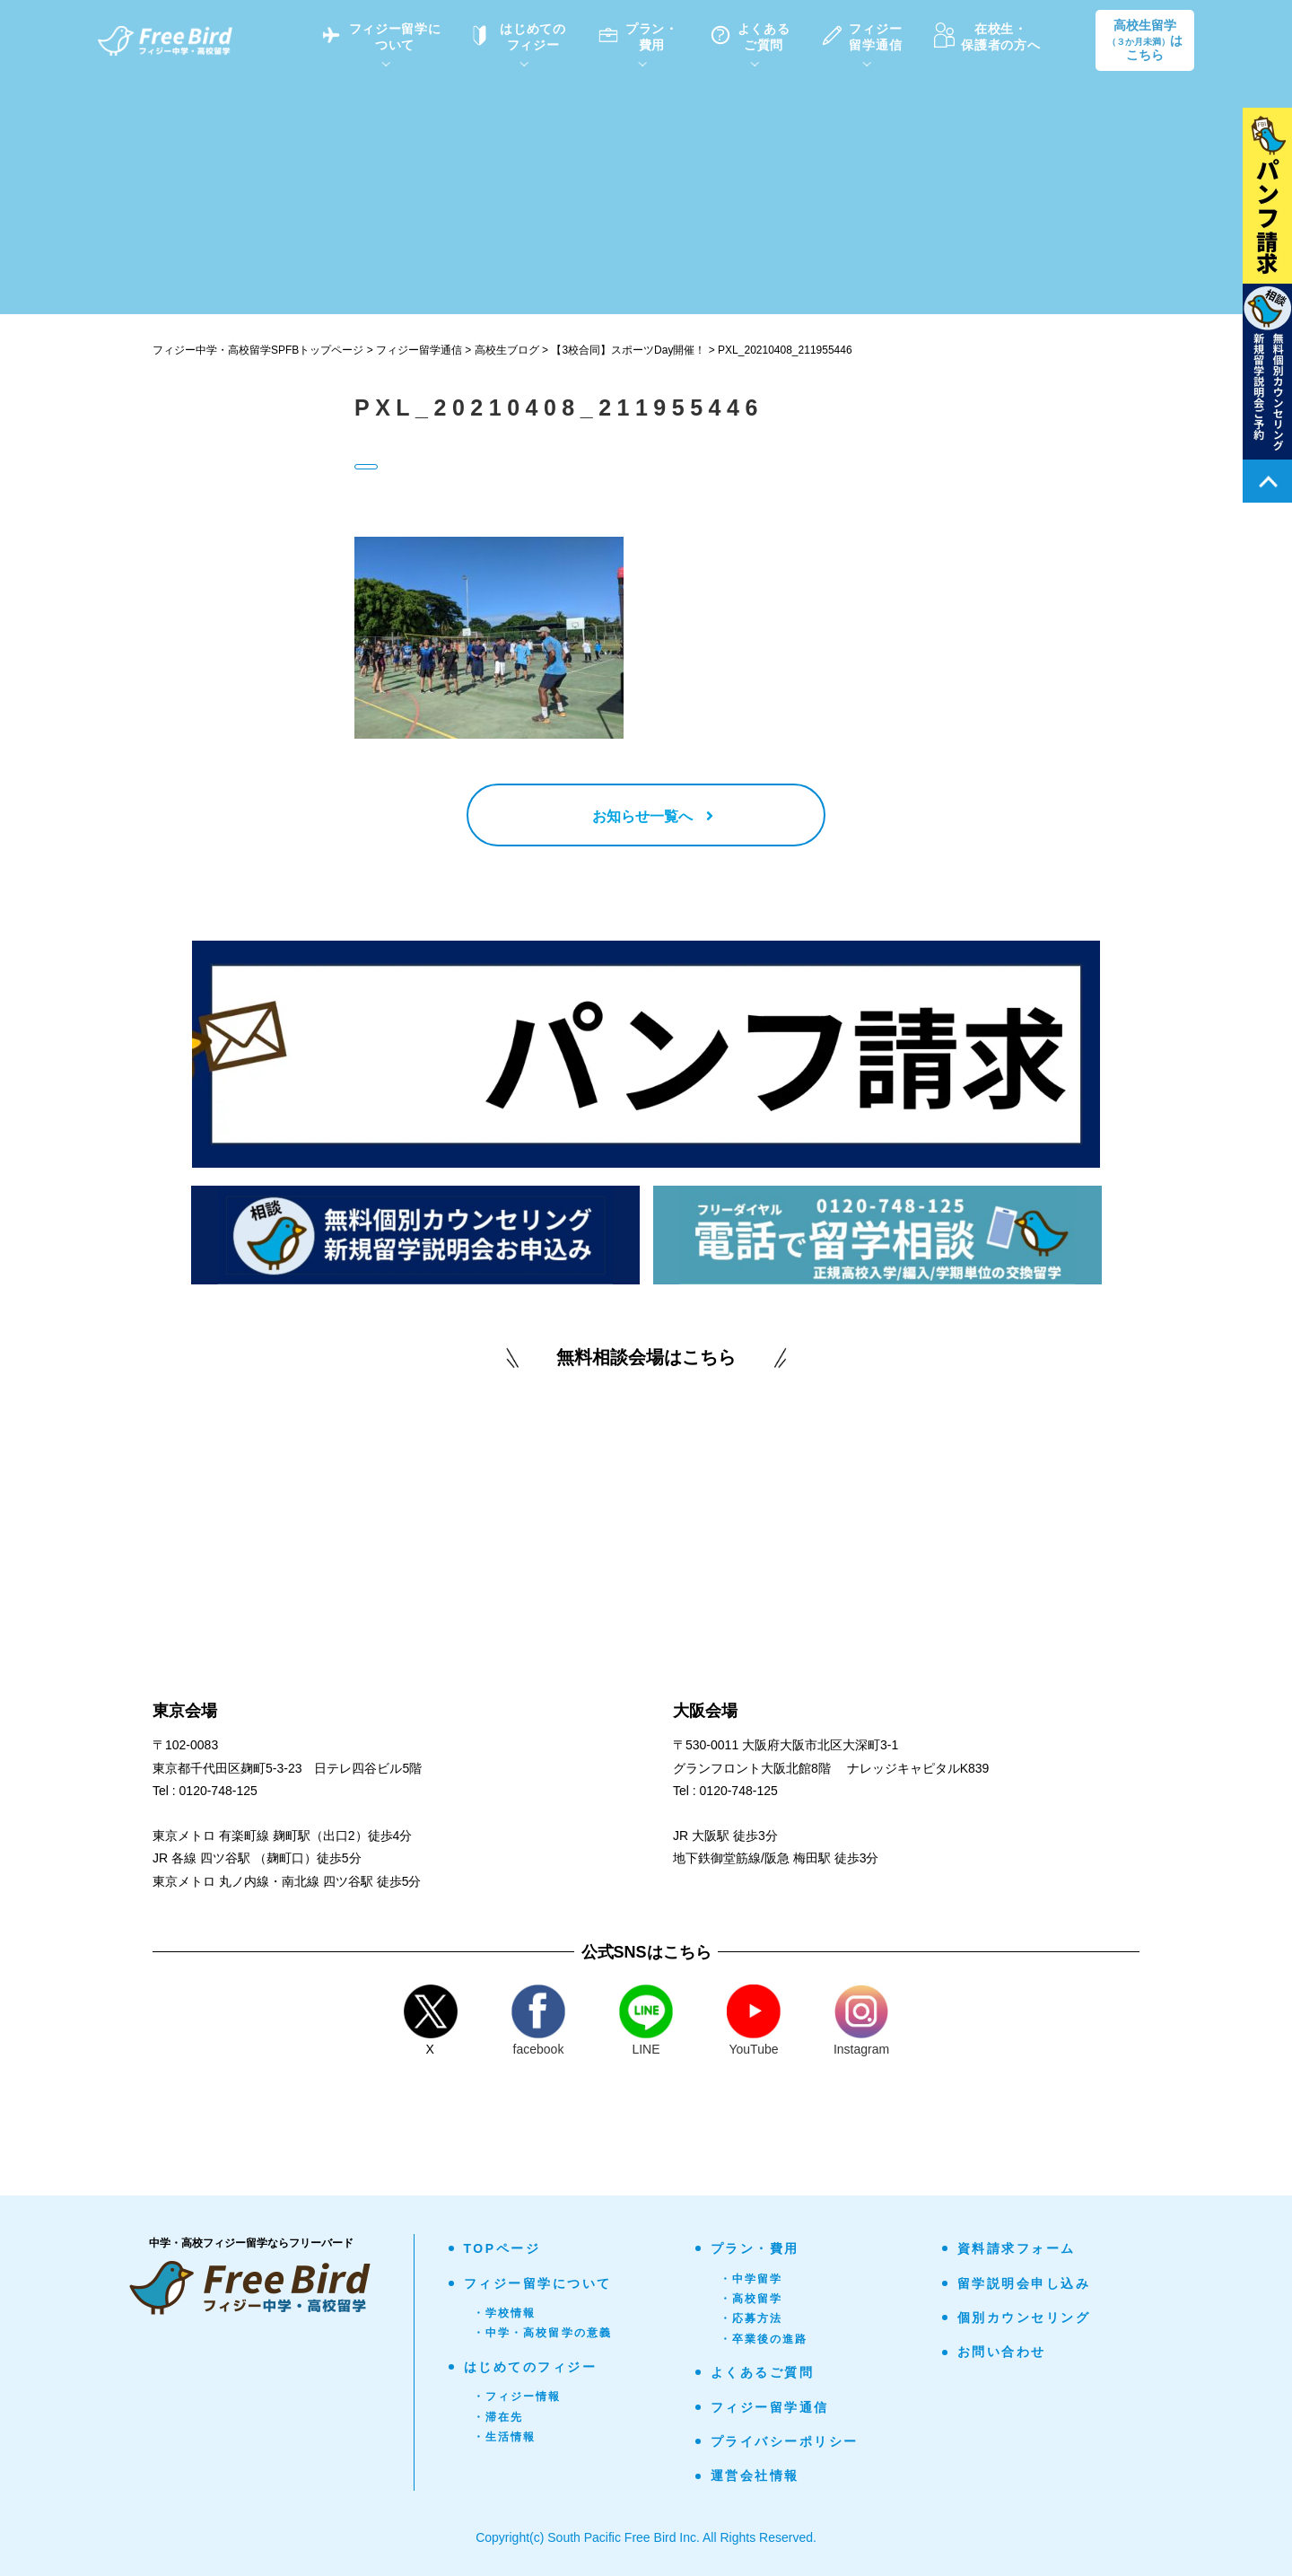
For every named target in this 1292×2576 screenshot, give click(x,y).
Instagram (861, 2020)
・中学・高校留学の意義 (543, 2332)
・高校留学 (751, 2298)
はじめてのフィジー (531, 2367)
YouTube (754, 2020)
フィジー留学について (538, 2283)
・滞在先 (498, 2417)
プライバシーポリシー (785, 2441)
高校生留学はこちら (1145, 40)
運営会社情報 (755, 2475)
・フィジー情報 (517, 2396)
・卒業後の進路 (764, 2339)
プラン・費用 (755, 2248)
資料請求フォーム (1016, 2248)
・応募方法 (751, 2318)
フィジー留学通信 (770, 2407)
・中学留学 (751, 2279)
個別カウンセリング (1024, 2317)
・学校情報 (505, 2313)
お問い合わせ (1001, 2351)
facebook (538, 2020)
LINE (646, 2020)
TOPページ (502, 2248)
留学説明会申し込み (1024, 2283)
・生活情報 (505, 2436)
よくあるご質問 (763, 2372)
